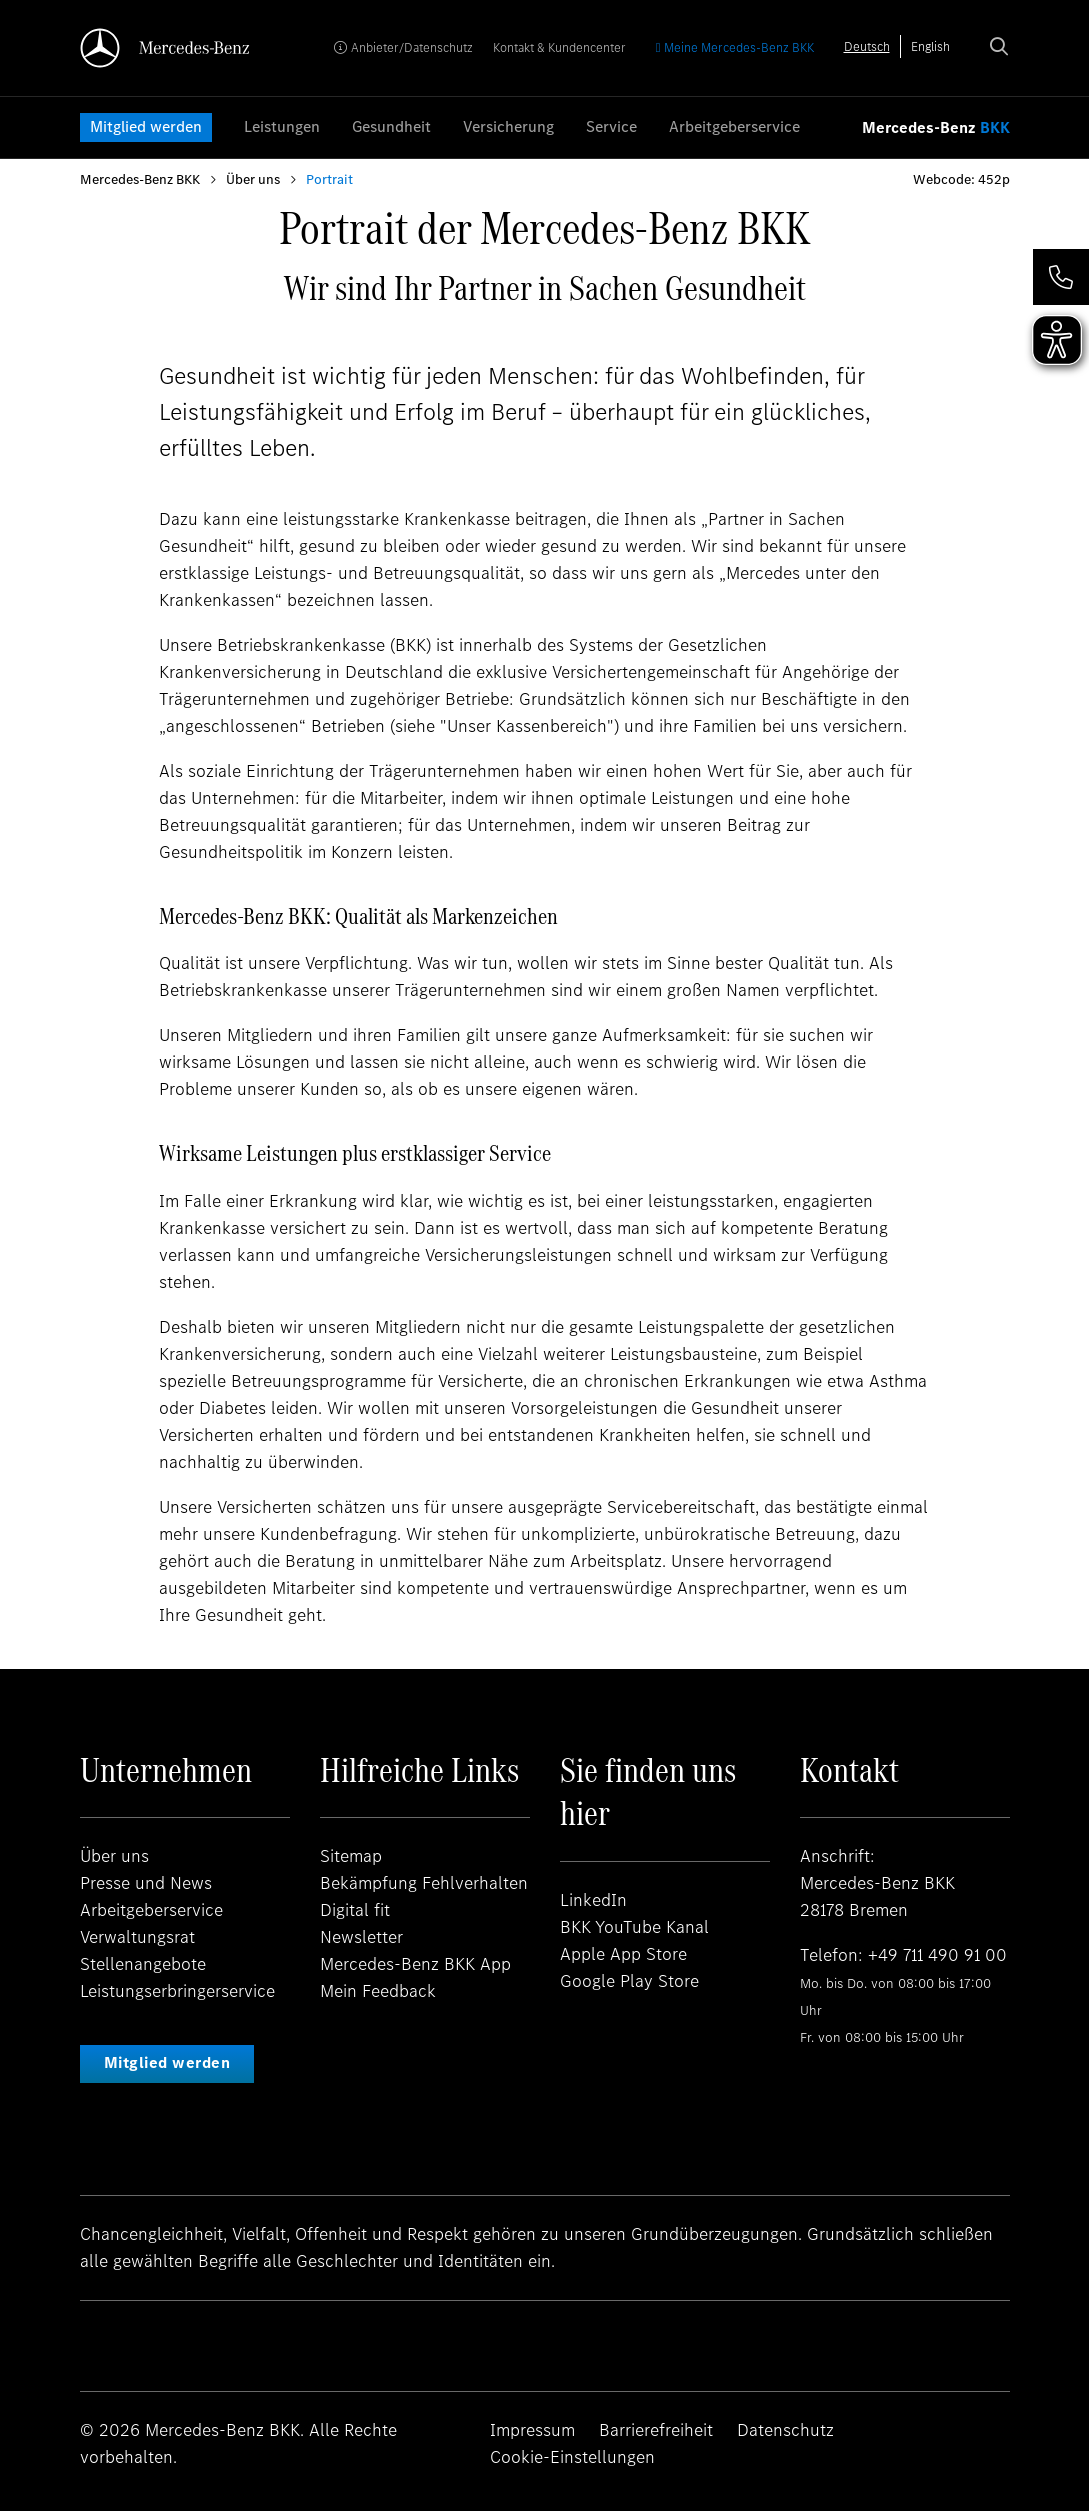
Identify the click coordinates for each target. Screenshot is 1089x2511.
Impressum (532, 2430)
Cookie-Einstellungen (572, 2457)
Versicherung (508, 126)
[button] (1061, 277)
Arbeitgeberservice (734, 126)
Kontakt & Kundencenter (559, 47)
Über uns (253, 179)
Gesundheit (391, 126)
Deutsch (867, 46)
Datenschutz (785, 2430)
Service (611, 126)
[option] (930, 46)
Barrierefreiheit (656, 2430)
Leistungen (282, 126)
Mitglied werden (146, 126)
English (930, 46)
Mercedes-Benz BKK (140, 179)
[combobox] (867, 46)
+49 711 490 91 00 (937, 1955)
